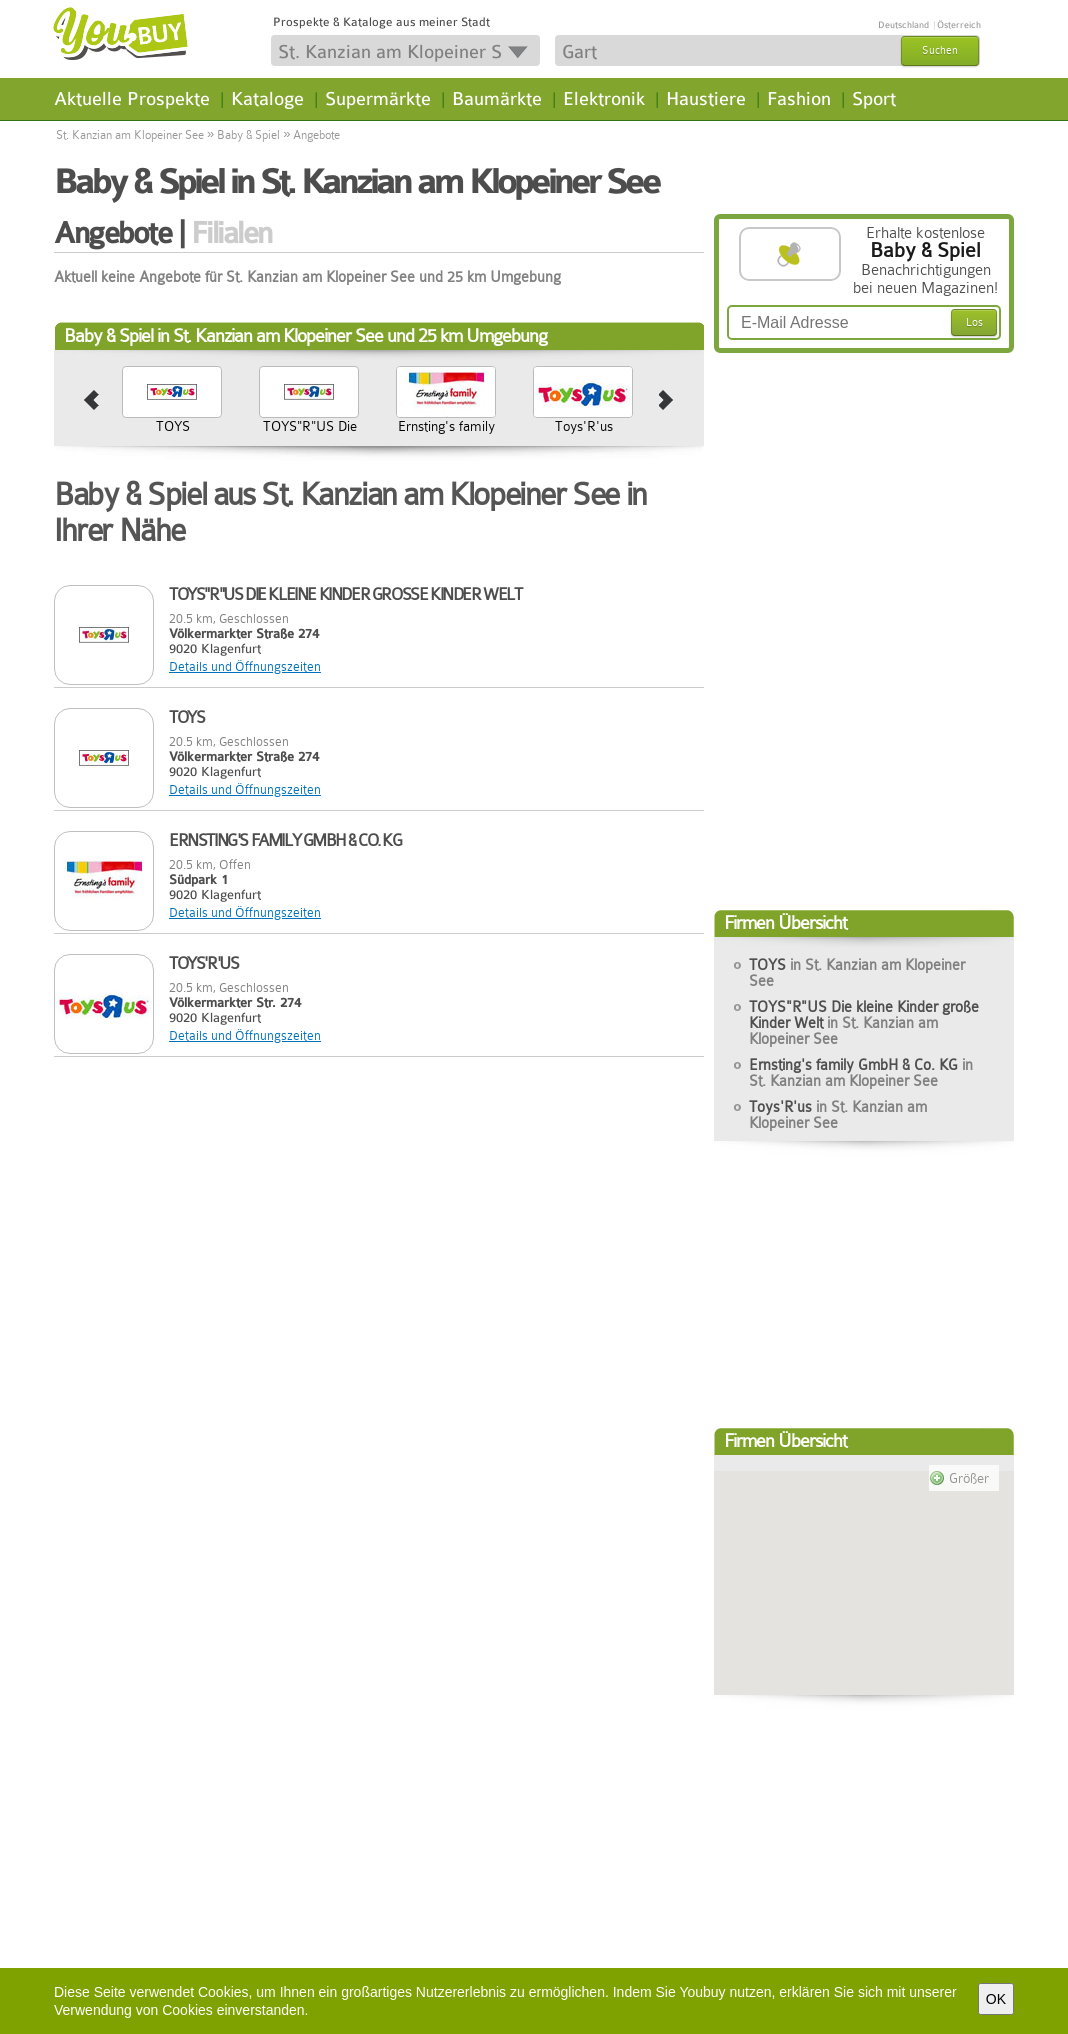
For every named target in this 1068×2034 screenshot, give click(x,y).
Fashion (799, 99)
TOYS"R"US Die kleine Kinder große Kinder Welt (310, 450)
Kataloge (267, 99)
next (666, 401)
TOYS (173, 426)
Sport (874, 99)
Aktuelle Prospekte (132, 99)
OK (996, 1999)
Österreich (959, 25)
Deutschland (903, 25)
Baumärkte (497, 99)
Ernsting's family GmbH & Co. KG (446, 434)
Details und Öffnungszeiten (245, 666)
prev (91, 401)
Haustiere (706, 99)
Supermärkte (378, 99)
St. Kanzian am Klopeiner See (130, 135)
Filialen (231, 233)
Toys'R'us (584, 426)
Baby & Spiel (248, 135)
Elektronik (604, 99)
